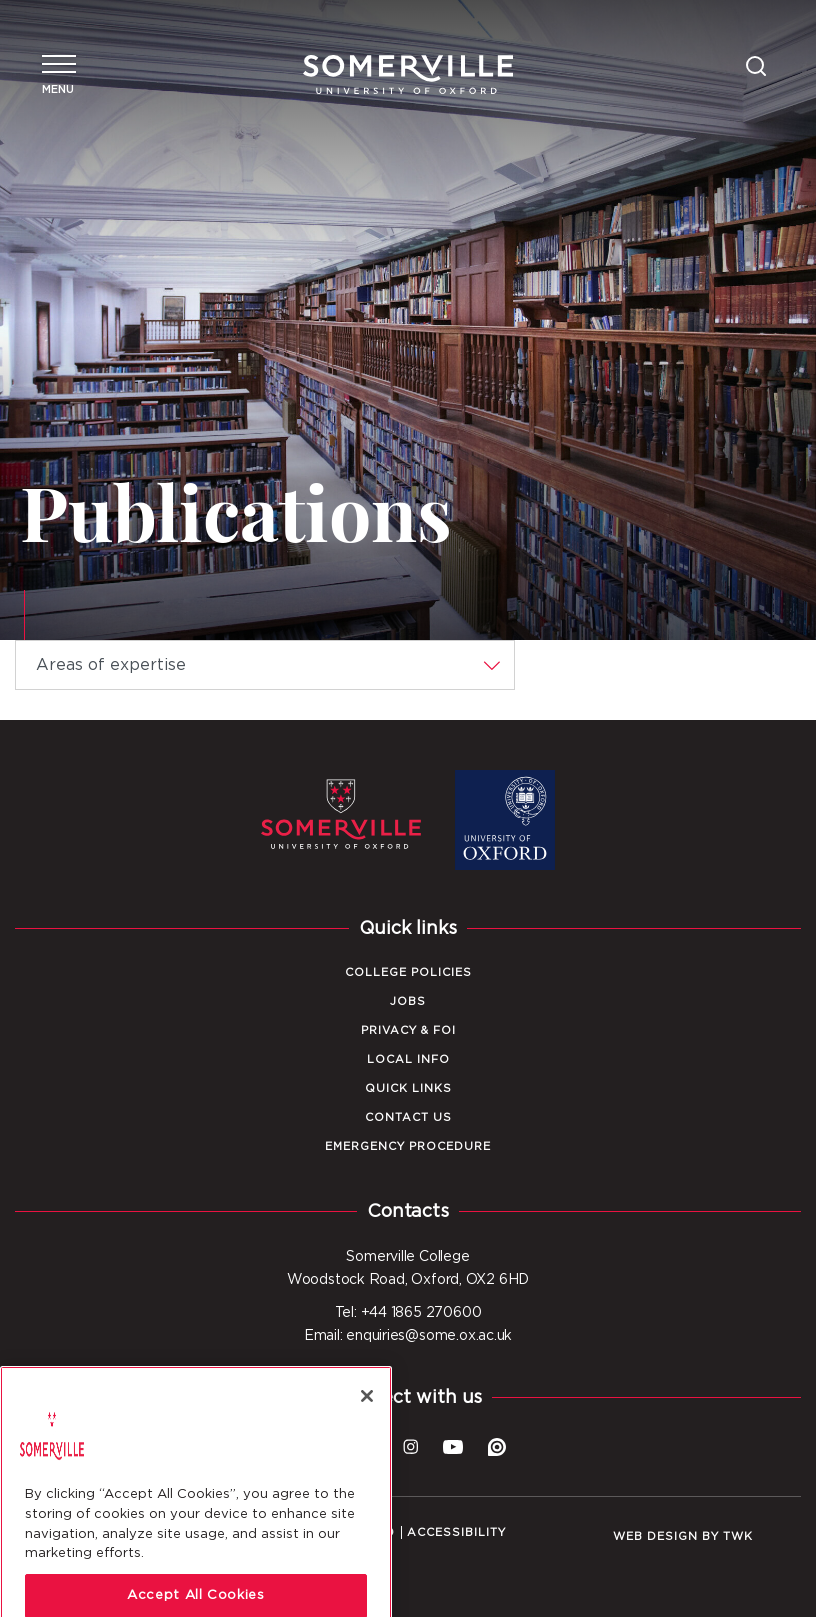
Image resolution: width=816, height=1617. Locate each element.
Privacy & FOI (408, 1030)
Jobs (408, 1001)
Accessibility (456, 1532)
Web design (655, 1536)
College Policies (408, 972)
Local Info (408, 1059)
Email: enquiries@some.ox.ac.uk (408, 1336)
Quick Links (408, 1088)
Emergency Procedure (408, 1146)
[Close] (367, 1431)
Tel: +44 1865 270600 (408, 1313)
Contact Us (408, 1117)
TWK (738, 1536)
